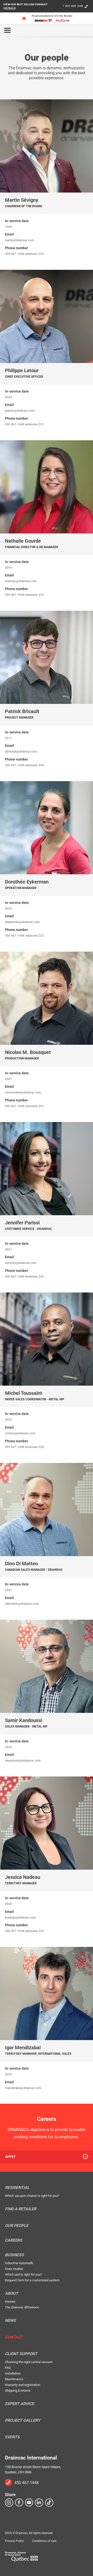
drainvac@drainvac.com (20, 581)
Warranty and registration (22, 2385)
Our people (16, 2226)
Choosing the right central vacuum (29, 2362)
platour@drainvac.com (20, 410)
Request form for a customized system (32, 2280)
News (10, 2321)
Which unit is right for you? (23, 2274)
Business (14, 2255)
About (11, 2293)
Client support (21, 2354)
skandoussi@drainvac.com (22, 1760)
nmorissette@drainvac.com (23, 1092)
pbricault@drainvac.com (21, 751)
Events (12, 2437)
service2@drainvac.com (20, 1263)
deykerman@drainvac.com (22, 922)
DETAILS (9, 8)
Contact (14, 2337)
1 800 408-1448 (73, 6)
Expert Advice (19, 2404)
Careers (13, 2240)
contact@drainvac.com (20, 1433)
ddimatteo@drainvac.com (22, 1604)
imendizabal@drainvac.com (23, 2088)
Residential (17, 2188)
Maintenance (14, 2379)
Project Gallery (22, 2420)
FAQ (8, 2368)
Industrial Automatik (19, 2263)
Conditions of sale (44, 2541)
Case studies (14, 2269)
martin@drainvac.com (19, 240)
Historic (10, 2301)
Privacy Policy (14, 2541)
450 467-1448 (26, 2482)
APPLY (10, 2157)
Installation (13, 2373)
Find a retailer (20, 2209)
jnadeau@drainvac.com (20, 1917)
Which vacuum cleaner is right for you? (32, 2196)
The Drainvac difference (22, 2307)
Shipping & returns (18, 2390)
